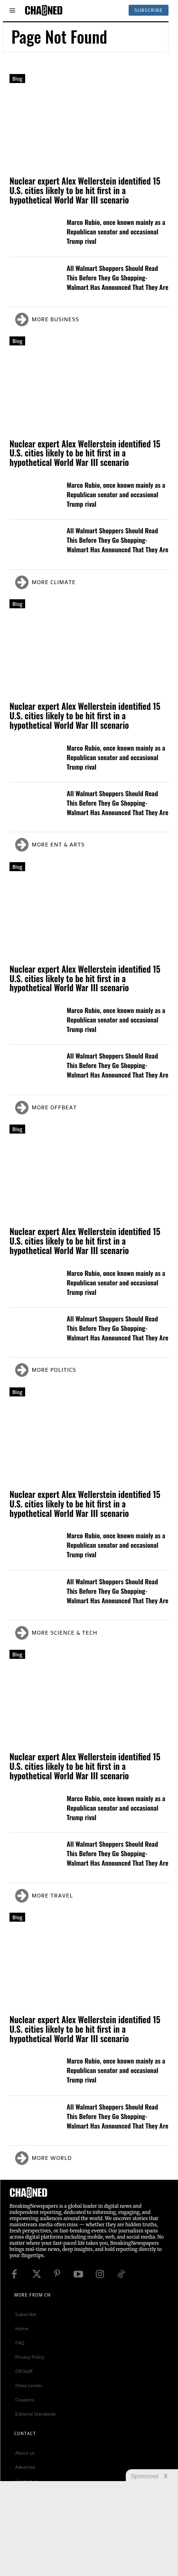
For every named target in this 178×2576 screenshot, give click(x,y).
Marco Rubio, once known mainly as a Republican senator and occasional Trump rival (116, 231)
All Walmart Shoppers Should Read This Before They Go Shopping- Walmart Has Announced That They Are (118, 277)
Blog (17, 78)
